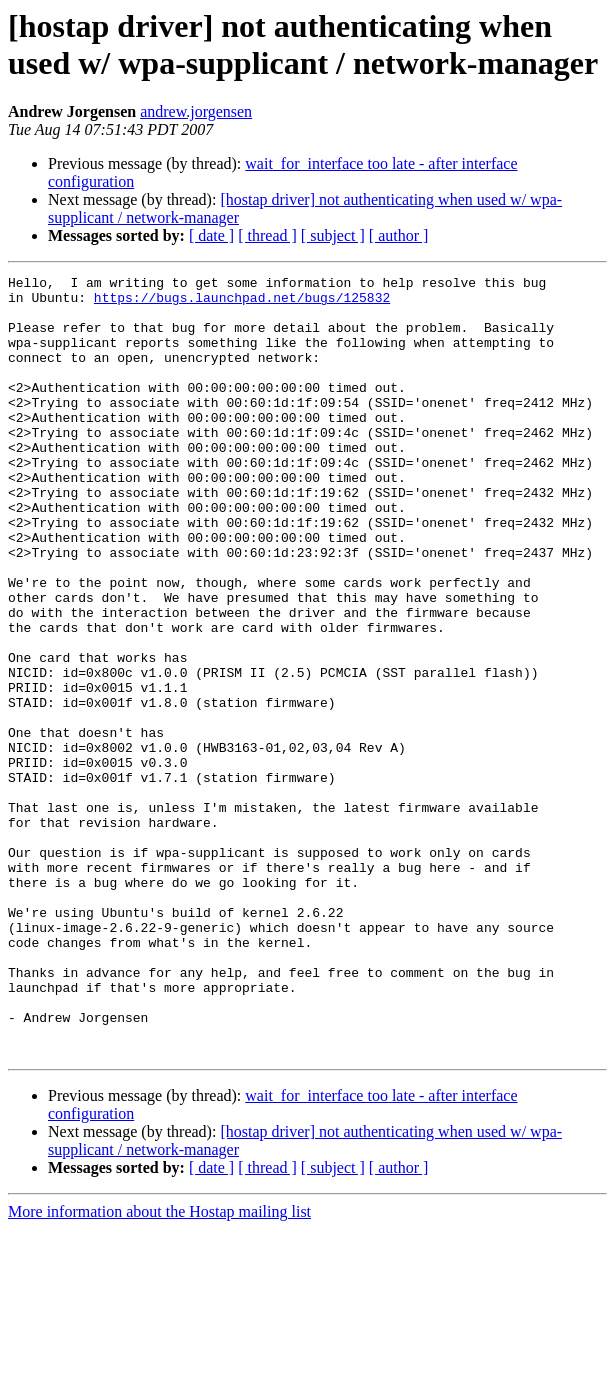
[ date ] (211, 235)
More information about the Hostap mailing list (159, 1367)
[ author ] (399, 235)
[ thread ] (267, 235)
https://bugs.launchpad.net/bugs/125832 (242, 303)
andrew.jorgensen (196, 111)
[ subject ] (333, 235)
